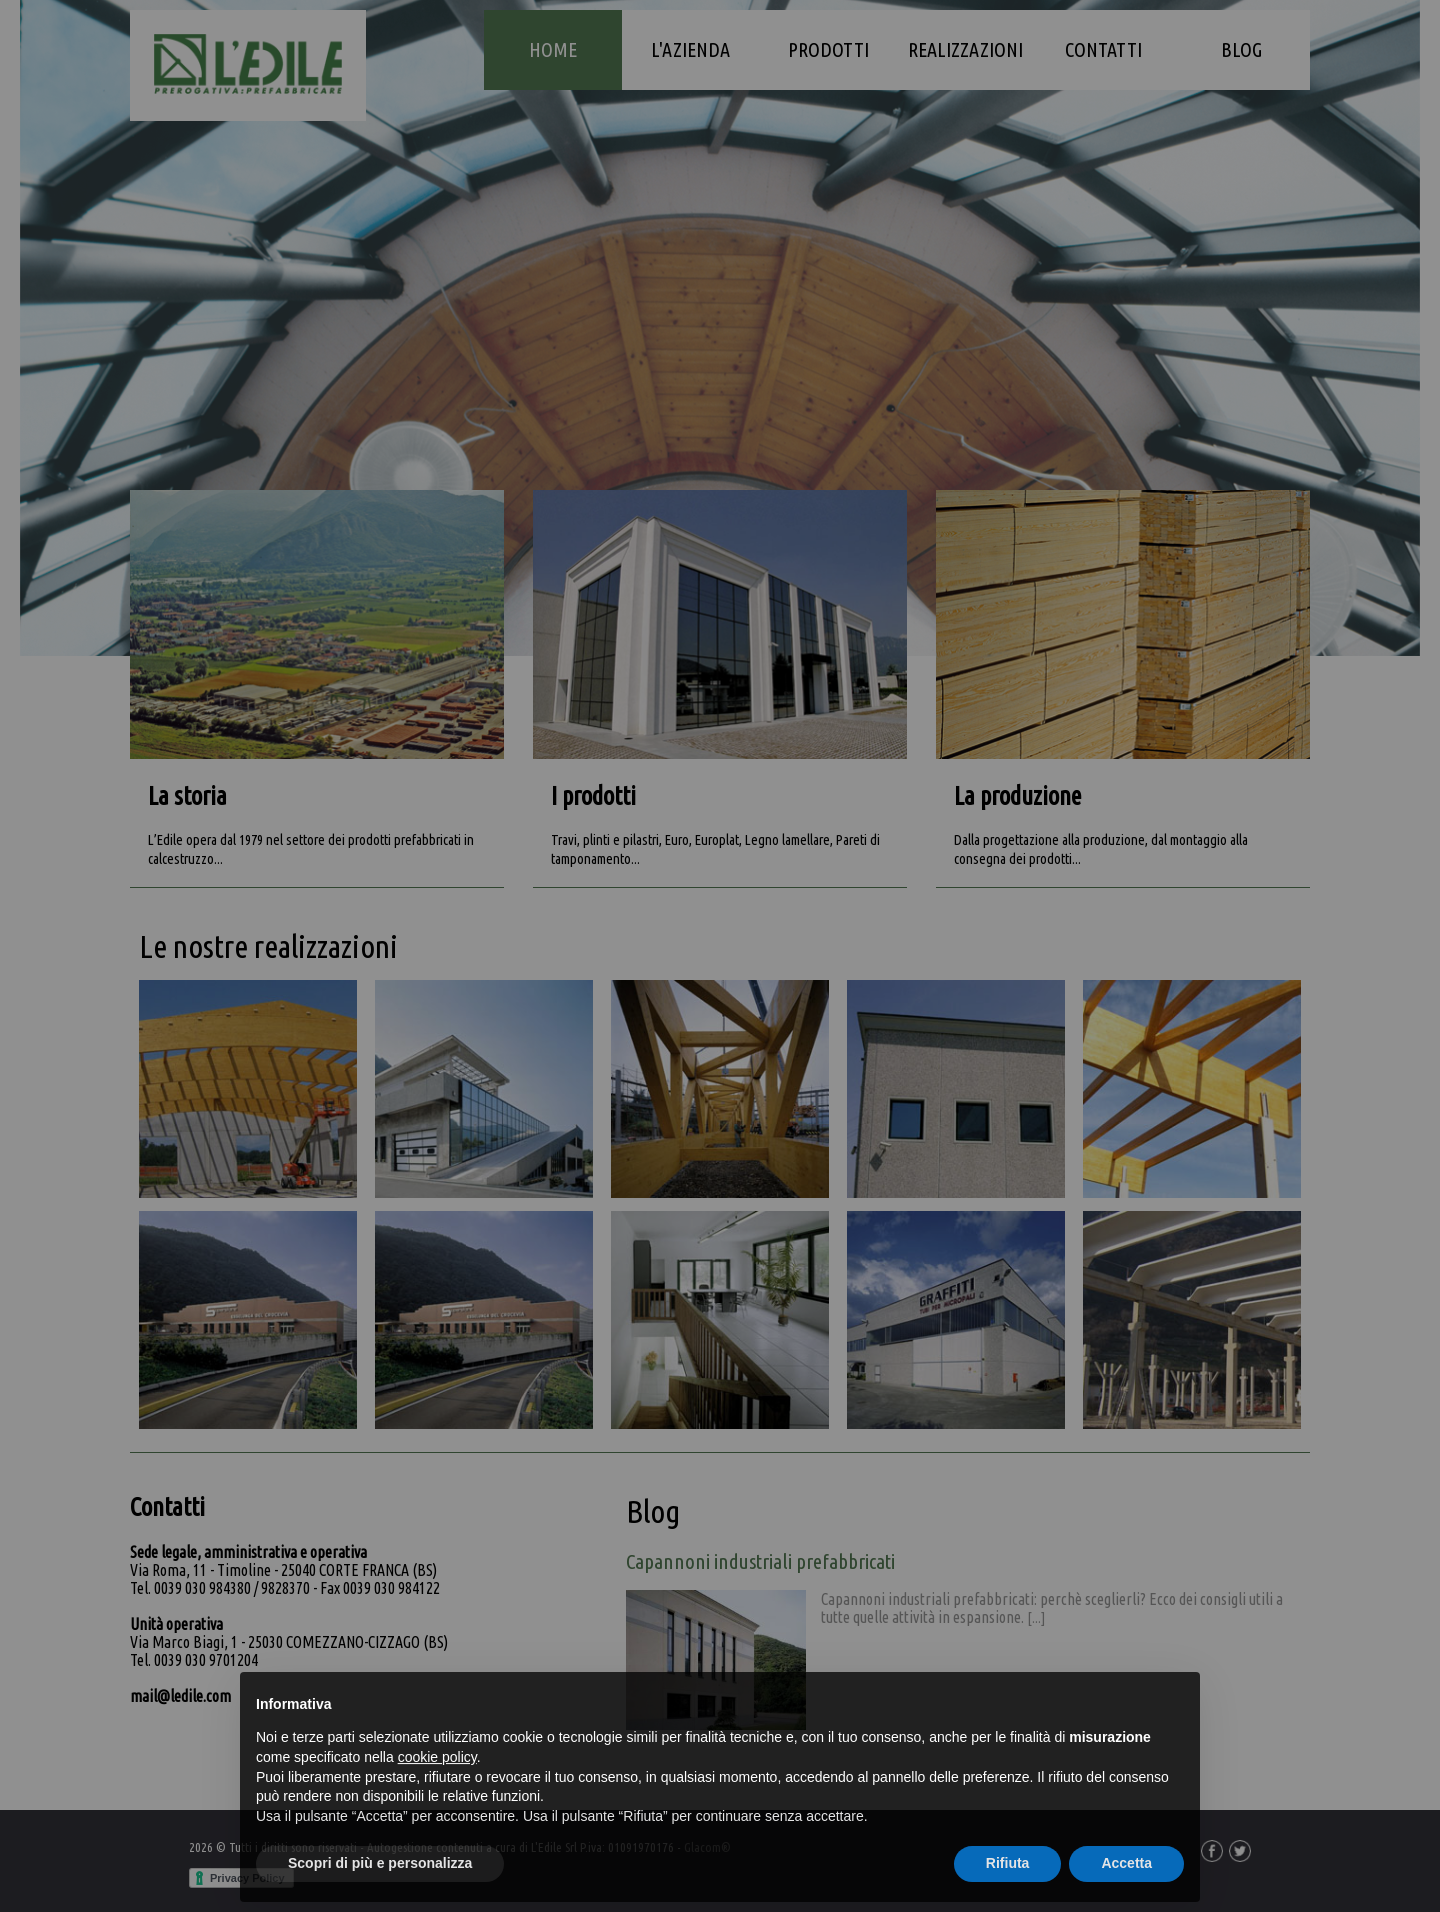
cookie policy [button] (437, 1796)
